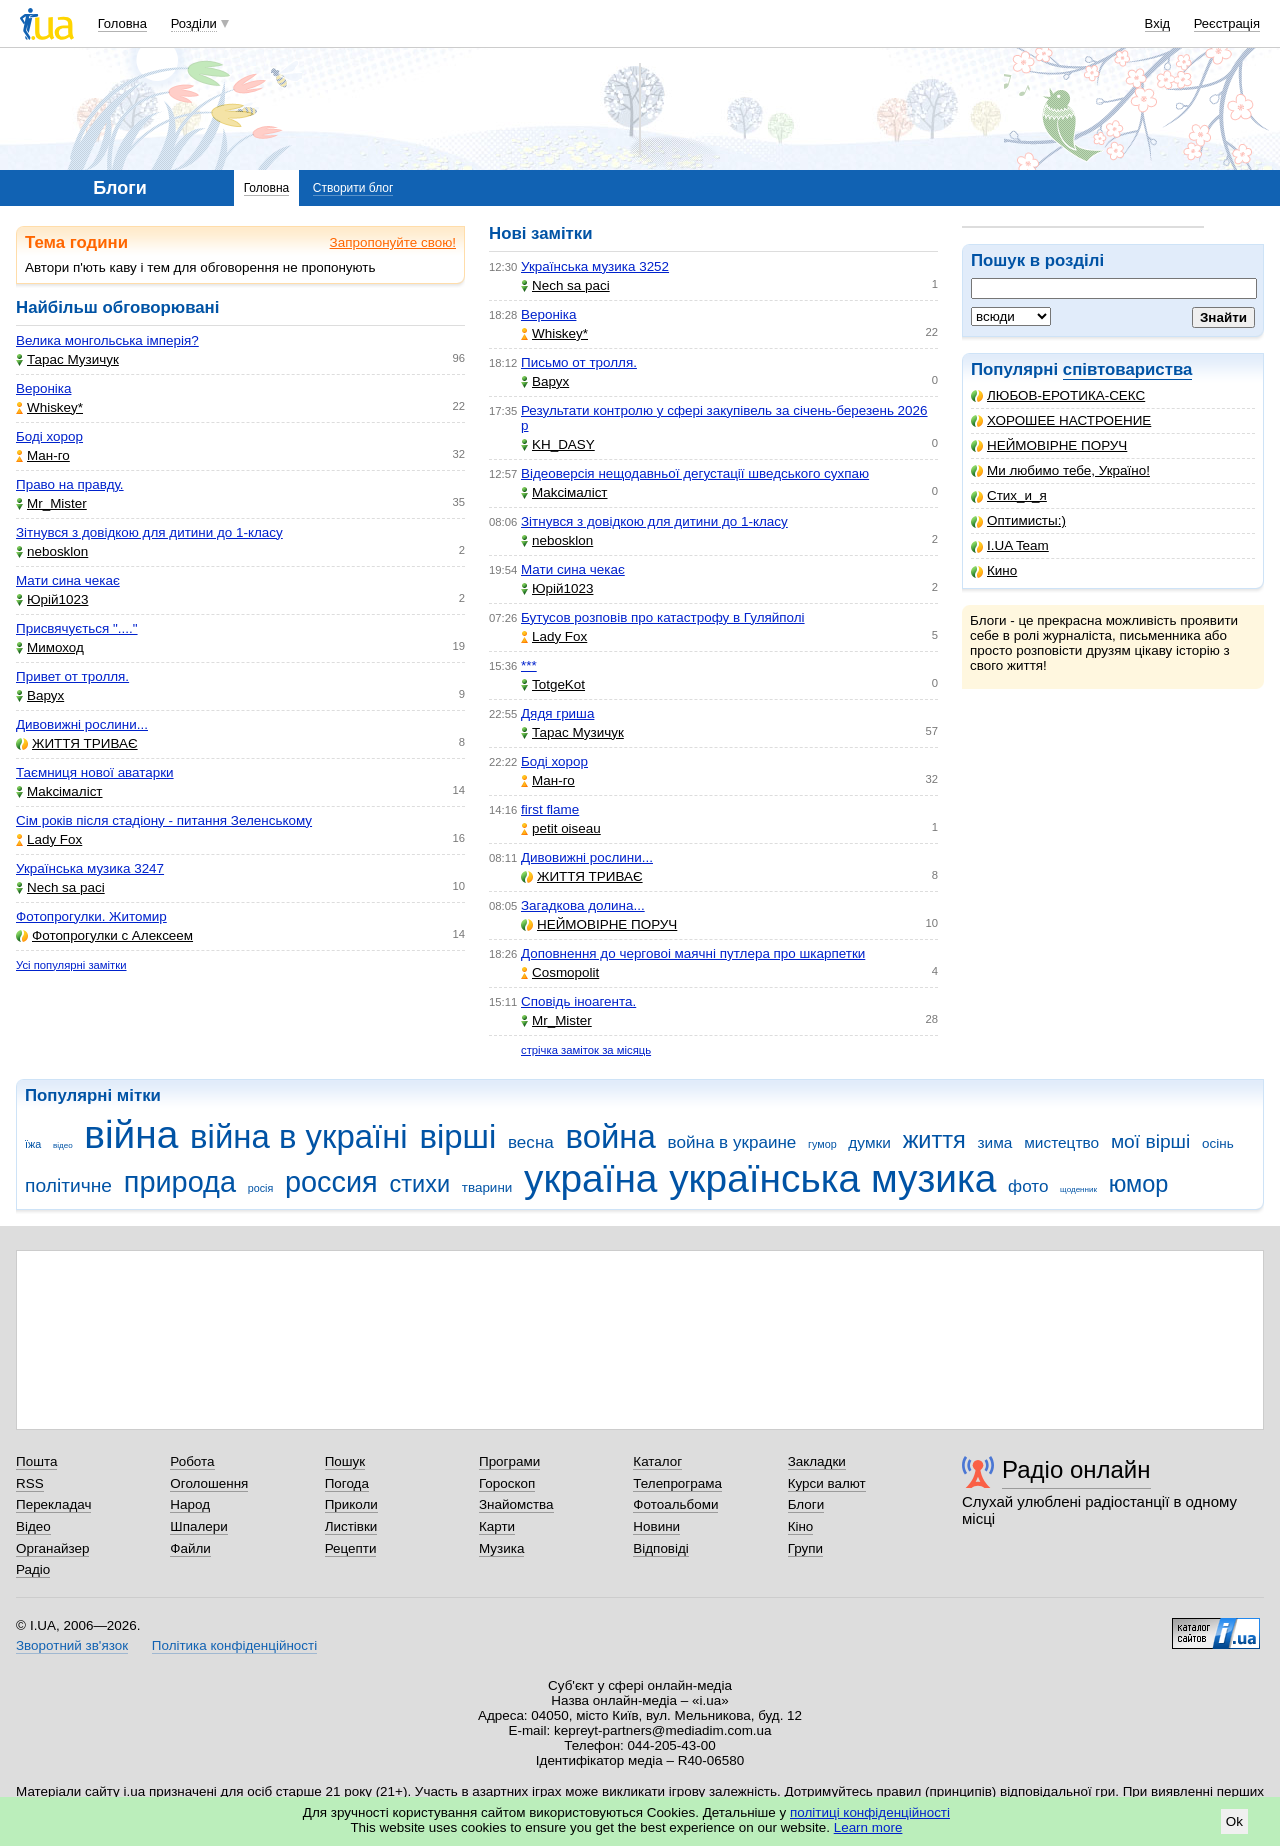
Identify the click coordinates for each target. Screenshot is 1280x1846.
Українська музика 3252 (595, 266)
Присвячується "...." (77, 628)
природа (180, 1182)
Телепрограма (677, 1483)
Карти (497, 1526)
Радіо (33, 1569)
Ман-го (43, 455)
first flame (550, 809)
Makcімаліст (59, 791)
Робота (192, 1461)
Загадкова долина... (583, 905)
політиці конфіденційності (870, 1812)
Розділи (194, 23)
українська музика (832, 1178)
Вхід (1158, 23)
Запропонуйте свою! (393, 242)
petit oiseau (561, 828)
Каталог (657, 1461)
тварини (487, 1187)
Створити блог (353, 188)
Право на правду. (70, 484)
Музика (501, 1548)
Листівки (351, 1526)
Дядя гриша (557, 713)
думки (869, 1142)
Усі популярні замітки (71, 965)
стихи (419, 1184)
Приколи (351, 1504)
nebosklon (52, 551)
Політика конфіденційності (234, 1645)
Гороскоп (507, 1483)
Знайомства (516, 1504)
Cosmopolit (560, 972)
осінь (1218, 1143)
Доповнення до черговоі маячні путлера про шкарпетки (693, 953)
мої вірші (1150, 1141)
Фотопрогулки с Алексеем (104, 935)
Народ (190, 1504)
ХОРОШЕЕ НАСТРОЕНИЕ (1061, 420)
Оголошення (209, 1483)
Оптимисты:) (1018, 520)
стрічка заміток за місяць (586, 1050)
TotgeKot (553, 684)
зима (995, 1142)
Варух (40, 695)
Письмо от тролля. (579, 362)
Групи (805, 1548)
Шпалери (198, 1526)
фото (1028, 1186)
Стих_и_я (1009, 495)
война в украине (732, 1142)
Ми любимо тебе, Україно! (1060, 470)
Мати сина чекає (68, 580)
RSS (30, 1483)
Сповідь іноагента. (578, 1001)
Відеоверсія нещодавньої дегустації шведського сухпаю (695, 473)
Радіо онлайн (1076, 1469)
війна (131, 1134)
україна (590, 1178)
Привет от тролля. (72, 676)
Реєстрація (1227, 23)
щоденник (1078, 1189)
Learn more (868, 1827)
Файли (190, 1548)
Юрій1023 (52, 599)
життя (934, 1140)
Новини (656, 1526)
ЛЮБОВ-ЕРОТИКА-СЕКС (1058, 395)
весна (531, 1142)
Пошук (345, 1461)
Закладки (817, 1461)
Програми (509, 1461)
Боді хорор (49, 436)
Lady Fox (49, 839)
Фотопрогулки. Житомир (91, 916)
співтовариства (1128, 369)
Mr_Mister (51, 503)
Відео (33, 1526)
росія (261, 1188)
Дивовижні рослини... (82, 724)
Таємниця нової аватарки (95, 772)
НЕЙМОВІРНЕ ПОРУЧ (1049, 445)
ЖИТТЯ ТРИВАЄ (77, 743)
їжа (33, 1144)
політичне (68, 1185)
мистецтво (1061, 1142)
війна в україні (299, 1136)
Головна (122, 23)
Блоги (806, 1504)
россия (331, 1182)
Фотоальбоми (675, 1504)
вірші (457, 1136)
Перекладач (53, 1504)
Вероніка (43, 388)
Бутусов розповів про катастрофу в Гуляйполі (663, 617)
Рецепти (351, 1548)
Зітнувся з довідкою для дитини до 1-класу (149, 532)
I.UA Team (1010, 545)
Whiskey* (49, 407)
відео (63, 1145)
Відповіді (661, 1548)
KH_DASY (558, 444)
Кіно (801, 1526)
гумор (822, 1144)
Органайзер (52, 1548)
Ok (1234, 1821)
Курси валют (827, 1483)
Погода (347, 1483)
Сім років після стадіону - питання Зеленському (164, 820)
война (611, 1136)
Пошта (36, 1461)
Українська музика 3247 (90, 868)
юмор (1139, 1184)
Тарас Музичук (67, 359)
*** (529, 665)
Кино (994, 570)
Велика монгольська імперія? (107, 340)
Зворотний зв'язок (72, 1645)
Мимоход (50, 647)
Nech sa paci (60, 887)
